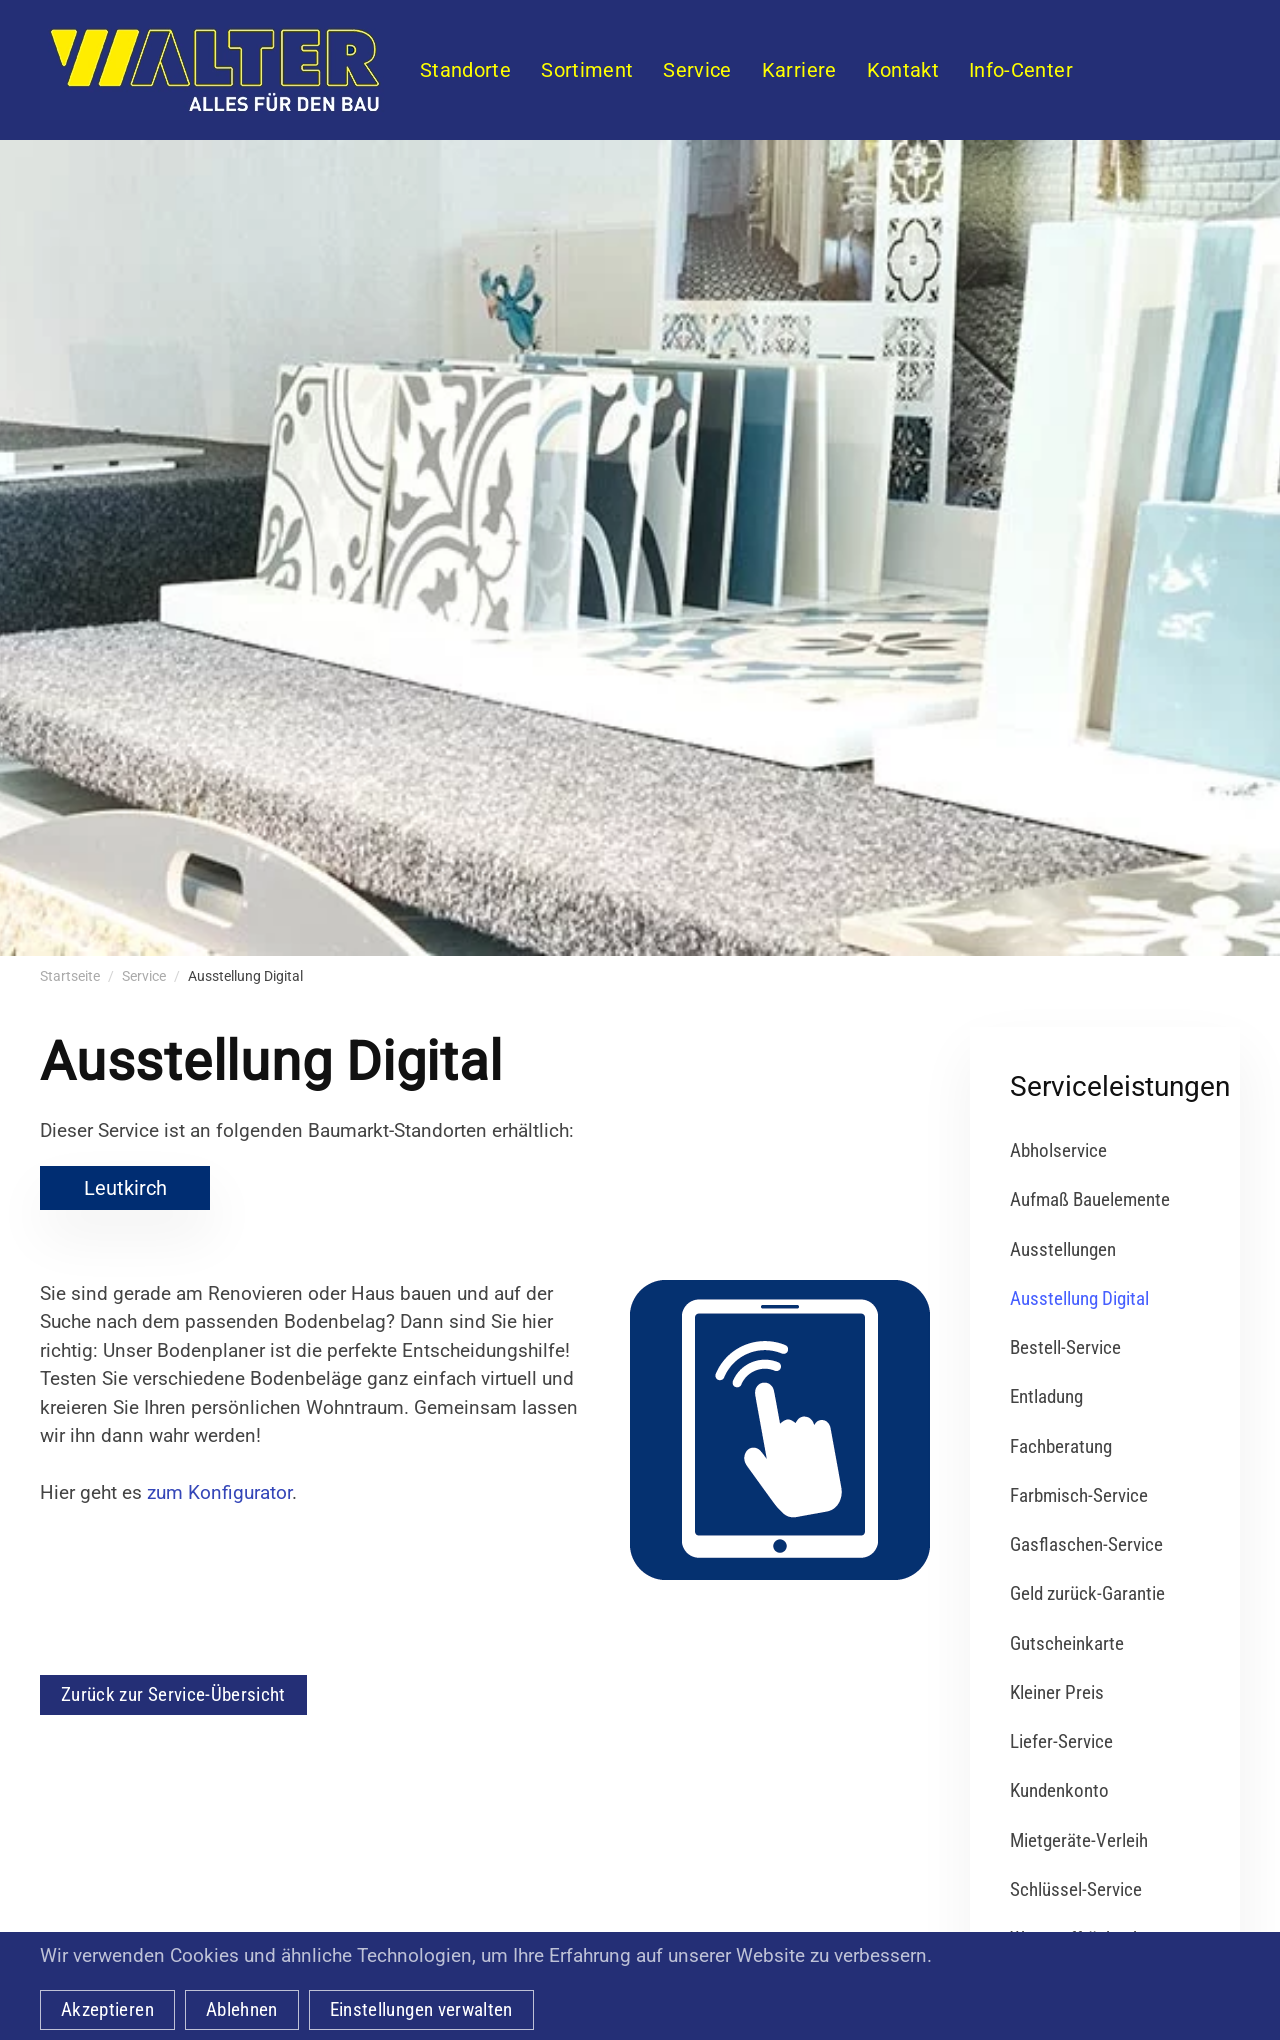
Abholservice (1058, 1150)
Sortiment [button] (587, 70)
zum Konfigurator (219, 1492)
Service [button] (697, 70)
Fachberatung (1061, 1446)
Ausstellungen (1063, 1249)
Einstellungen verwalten (421, 2009)
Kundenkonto (1059, 1790)
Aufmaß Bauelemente (1090, 1199)
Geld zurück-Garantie (1087, 1593)
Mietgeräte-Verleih (1079, 1840)
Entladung (1046, 1396)
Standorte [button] (465, 70)
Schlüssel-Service (1076, 1889)
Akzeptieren (107, 2009)
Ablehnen (242, 2009)
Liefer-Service (1061, 1741)
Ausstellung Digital (1079, 1298)
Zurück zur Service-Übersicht (173, 1694)
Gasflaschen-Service (1086, 1544)
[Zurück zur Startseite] (215, 70)
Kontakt (903, 70)
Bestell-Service (1065, 1347)
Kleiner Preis (1057, 1692)
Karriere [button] (799, 70)
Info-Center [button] (1021, 70)
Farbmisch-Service (1079, 1495)
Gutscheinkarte (1067, 1643)
